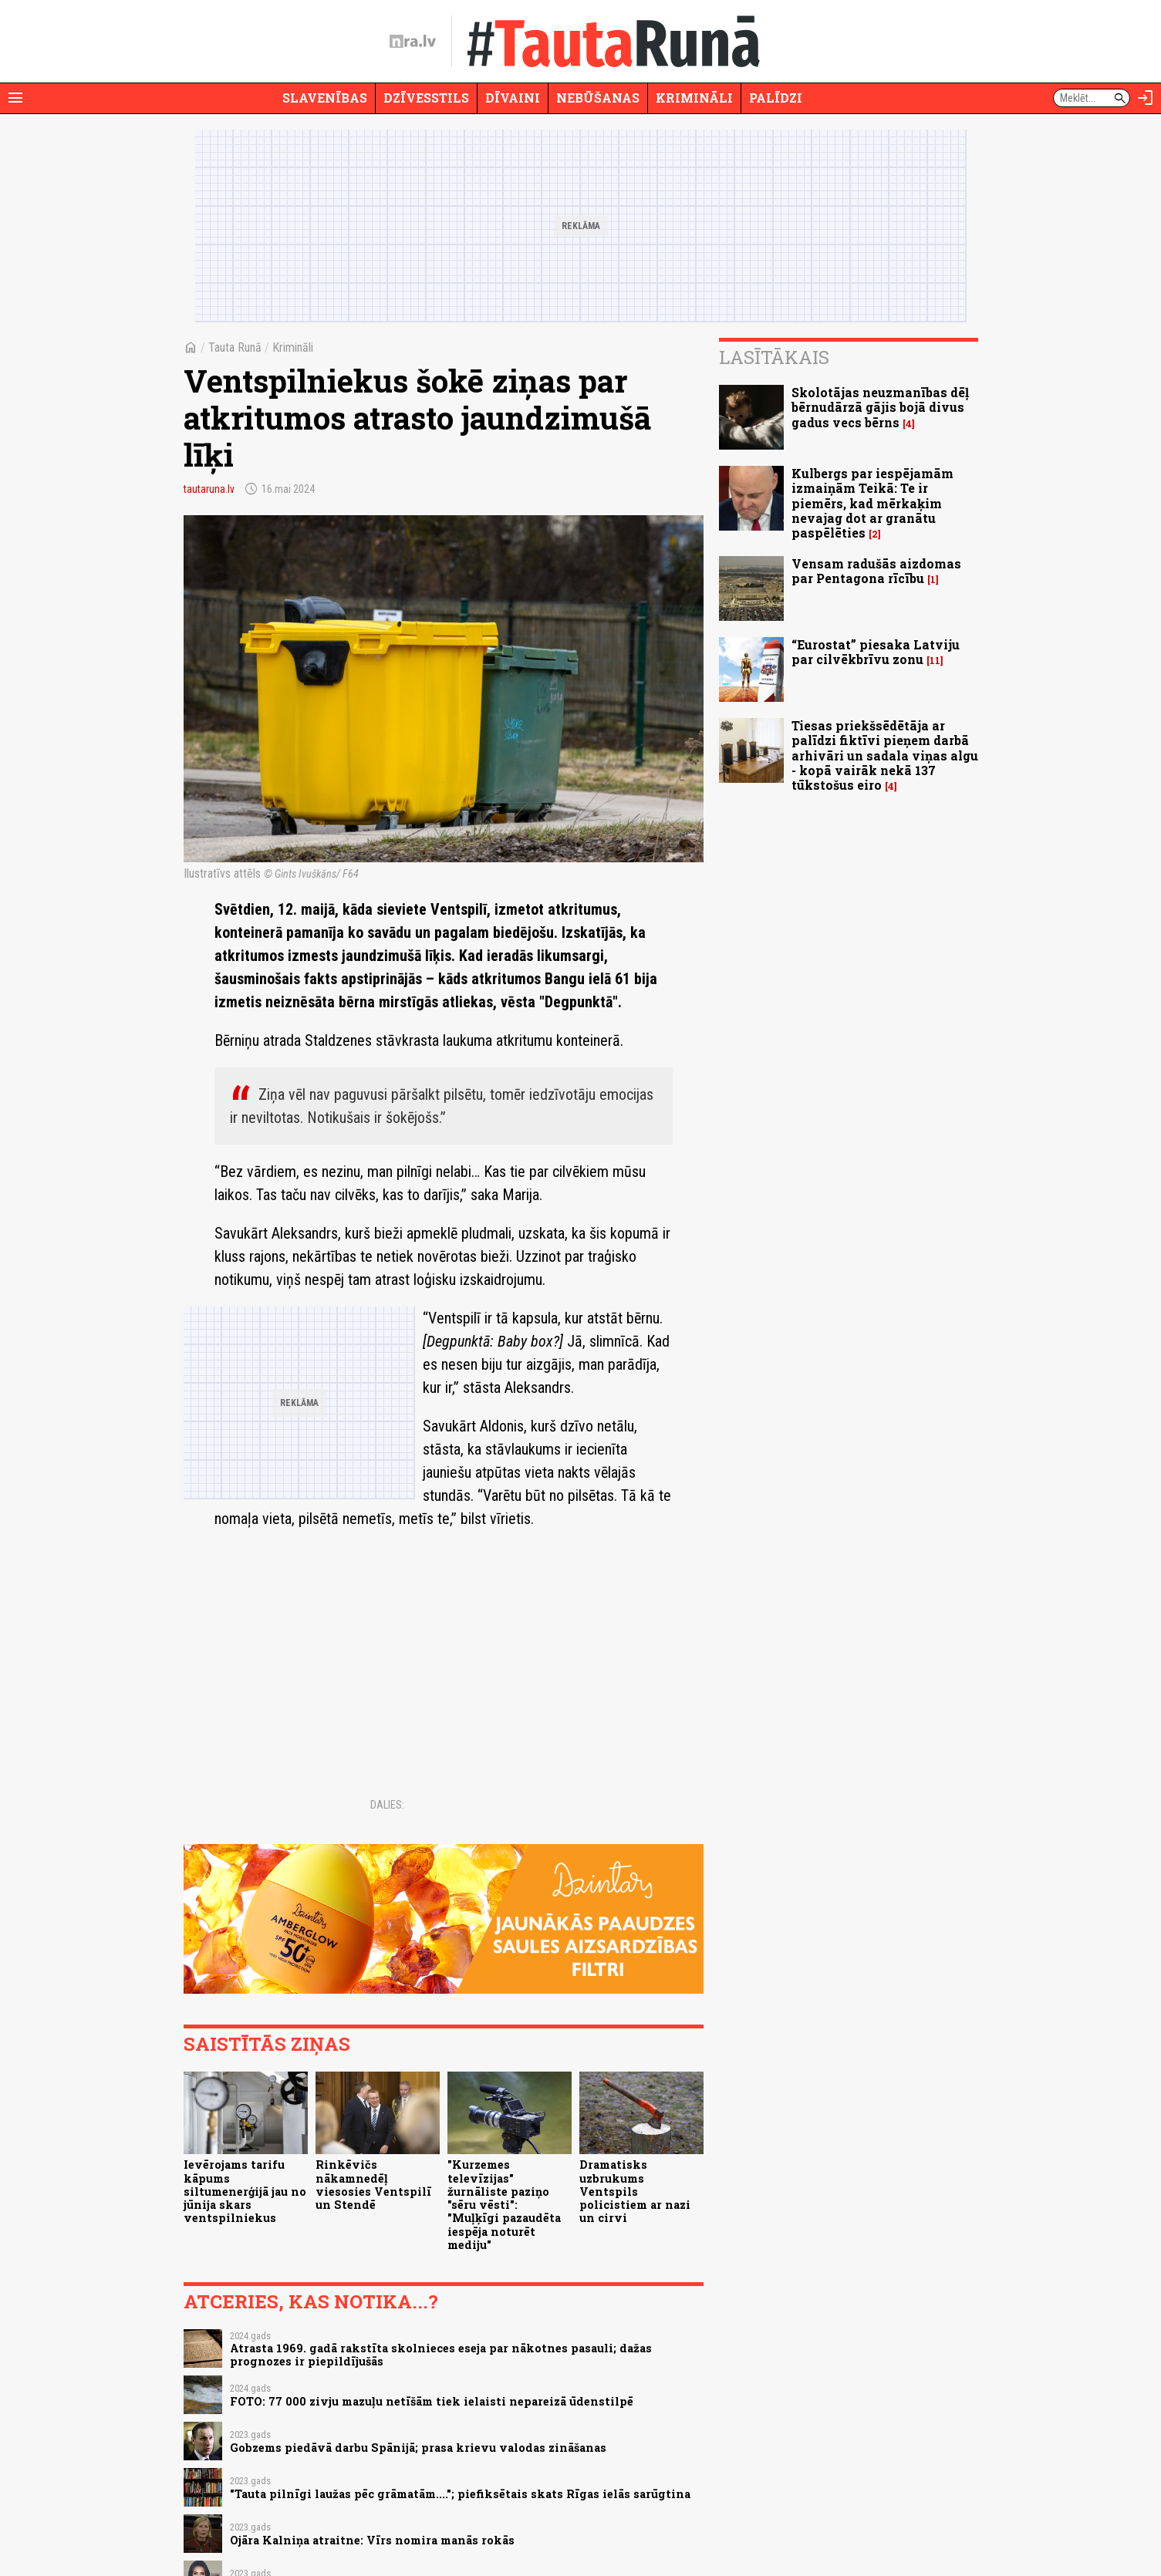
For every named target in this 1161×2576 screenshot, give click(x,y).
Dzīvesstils (426, 97)
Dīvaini (512, 97)
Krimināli (694, 97)
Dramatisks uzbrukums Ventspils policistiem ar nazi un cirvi (634, 2191)
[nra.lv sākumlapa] (413, 42)
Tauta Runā (235, 347)
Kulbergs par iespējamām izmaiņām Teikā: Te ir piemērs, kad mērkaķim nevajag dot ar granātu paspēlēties (872, 503)
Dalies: (387, 1805)
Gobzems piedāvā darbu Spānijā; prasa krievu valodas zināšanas (418, 2447)
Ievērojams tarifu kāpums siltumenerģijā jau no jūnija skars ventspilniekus (245, 2191)
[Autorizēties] (1145, 98)
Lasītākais (774, 357)
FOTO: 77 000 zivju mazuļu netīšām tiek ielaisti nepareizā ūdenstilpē (431, 2401)
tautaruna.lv (209, 489)
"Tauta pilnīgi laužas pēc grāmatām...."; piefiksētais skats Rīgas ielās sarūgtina (460, 2494)
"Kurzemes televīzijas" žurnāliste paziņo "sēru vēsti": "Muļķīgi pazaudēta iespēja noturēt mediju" (504, 2204)
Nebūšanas (598, 97)
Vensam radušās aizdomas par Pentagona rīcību (876, 570)
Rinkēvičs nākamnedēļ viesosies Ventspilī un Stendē (373, 2184)
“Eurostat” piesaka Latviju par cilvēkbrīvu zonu (875, 651)
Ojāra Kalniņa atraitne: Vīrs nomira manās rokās (372, 2540)
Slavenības (324, 97)
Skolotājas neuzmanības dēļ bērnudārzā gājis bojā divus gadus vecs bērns (880, 407)
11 (935, 660)
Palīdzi (775, 97)
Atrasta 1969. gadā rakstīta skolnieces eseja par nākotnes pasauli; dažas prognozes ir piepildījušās (441, 2355)
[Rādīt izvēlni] (15, 98)
